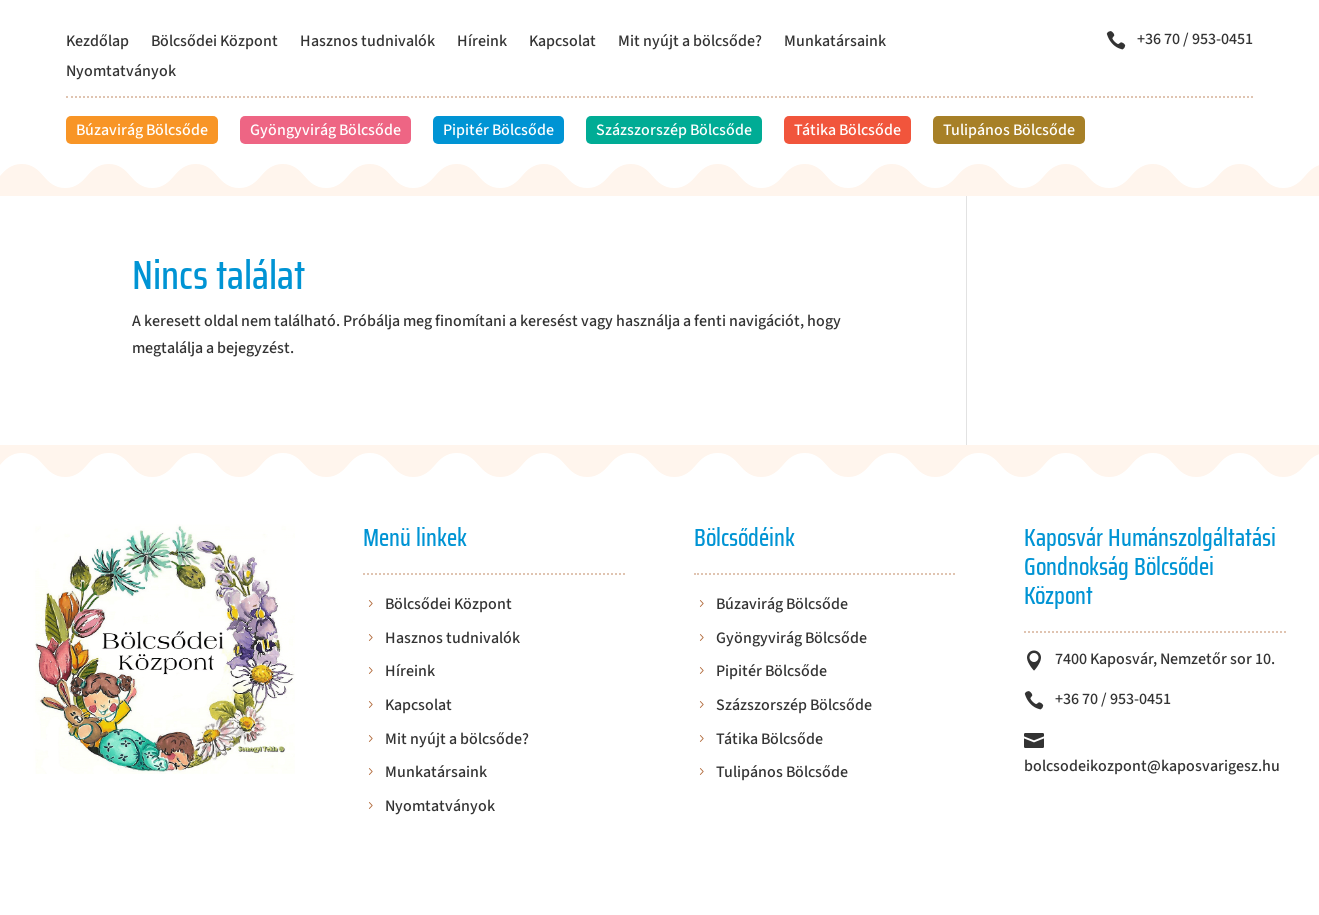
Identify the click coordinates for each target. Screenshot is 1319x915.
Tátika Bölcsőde (847, 130)
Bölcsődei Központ (214, 43)
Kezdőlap (97, 43)
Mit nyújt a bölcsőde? (690, 43)
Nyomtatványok (121, 73)
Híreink (482, 43)
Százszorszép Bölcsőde (674, 130)
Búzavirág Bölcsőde (142, 130)
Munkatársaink (835, 43)
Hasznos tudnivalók (367, 43)
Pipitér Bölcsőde (498, 130)
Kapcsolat (562, 43)
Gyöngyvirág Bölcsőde (325, 130)
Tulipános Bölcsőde (1009, 130)
